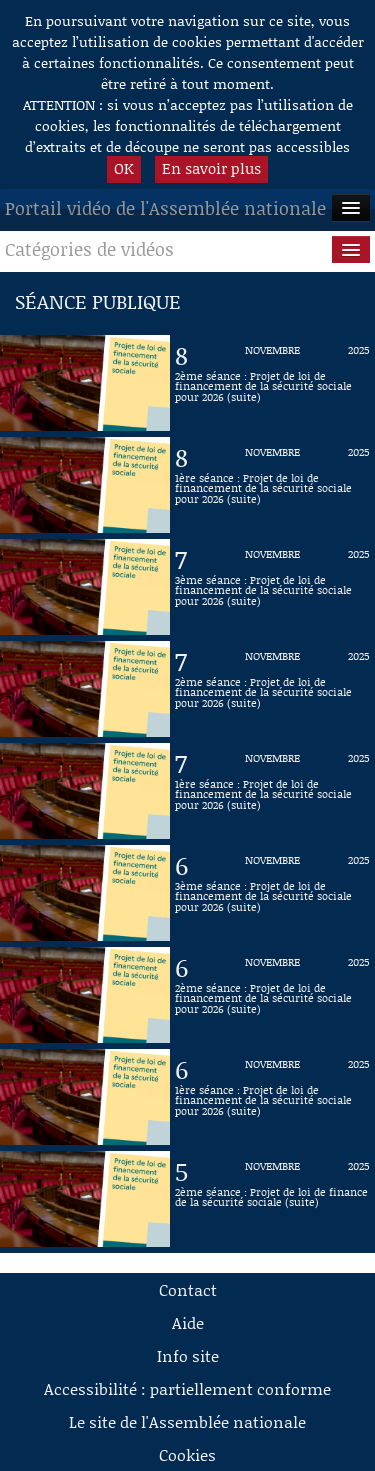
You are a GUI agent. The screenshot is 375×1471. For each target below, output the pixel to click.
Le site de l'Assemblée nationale (187, 1421)
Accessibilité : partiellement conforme (187, 1388)
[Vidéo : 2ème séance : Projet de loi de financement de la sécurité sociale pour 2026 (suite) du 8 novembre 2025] (272, 383)
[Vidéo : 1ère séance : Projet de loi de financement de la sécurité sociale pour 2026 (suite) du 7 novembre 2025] (272, 791)
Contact (188, 1289)
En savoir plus (211, 168)
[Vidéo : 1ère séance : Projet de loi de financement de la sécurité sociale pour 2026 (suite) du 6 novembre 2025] (272, 1097)
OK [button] (124, 168)
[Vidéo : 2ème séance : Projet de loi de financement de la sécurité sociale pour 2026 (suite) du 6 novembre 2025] (272, 995)
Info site (188, 1355)
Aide (188, 1322)
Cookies (187, 1454)
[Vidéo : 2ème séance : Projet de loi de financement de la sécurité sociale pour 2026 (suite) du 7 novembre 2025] (272, 689)
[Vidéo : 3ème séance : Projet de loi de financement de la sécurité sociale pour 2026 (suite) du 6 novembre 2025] (272, 893)
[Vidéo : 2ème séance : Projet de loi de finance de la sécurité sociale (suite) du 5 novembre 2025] (272, 1199)
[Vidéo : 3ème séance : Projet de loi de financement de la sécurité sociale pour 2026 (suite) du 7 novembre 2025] (272, 587)
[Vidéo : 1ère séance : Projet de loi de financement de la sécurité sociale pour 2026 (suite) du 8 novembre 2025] (272, 485)
